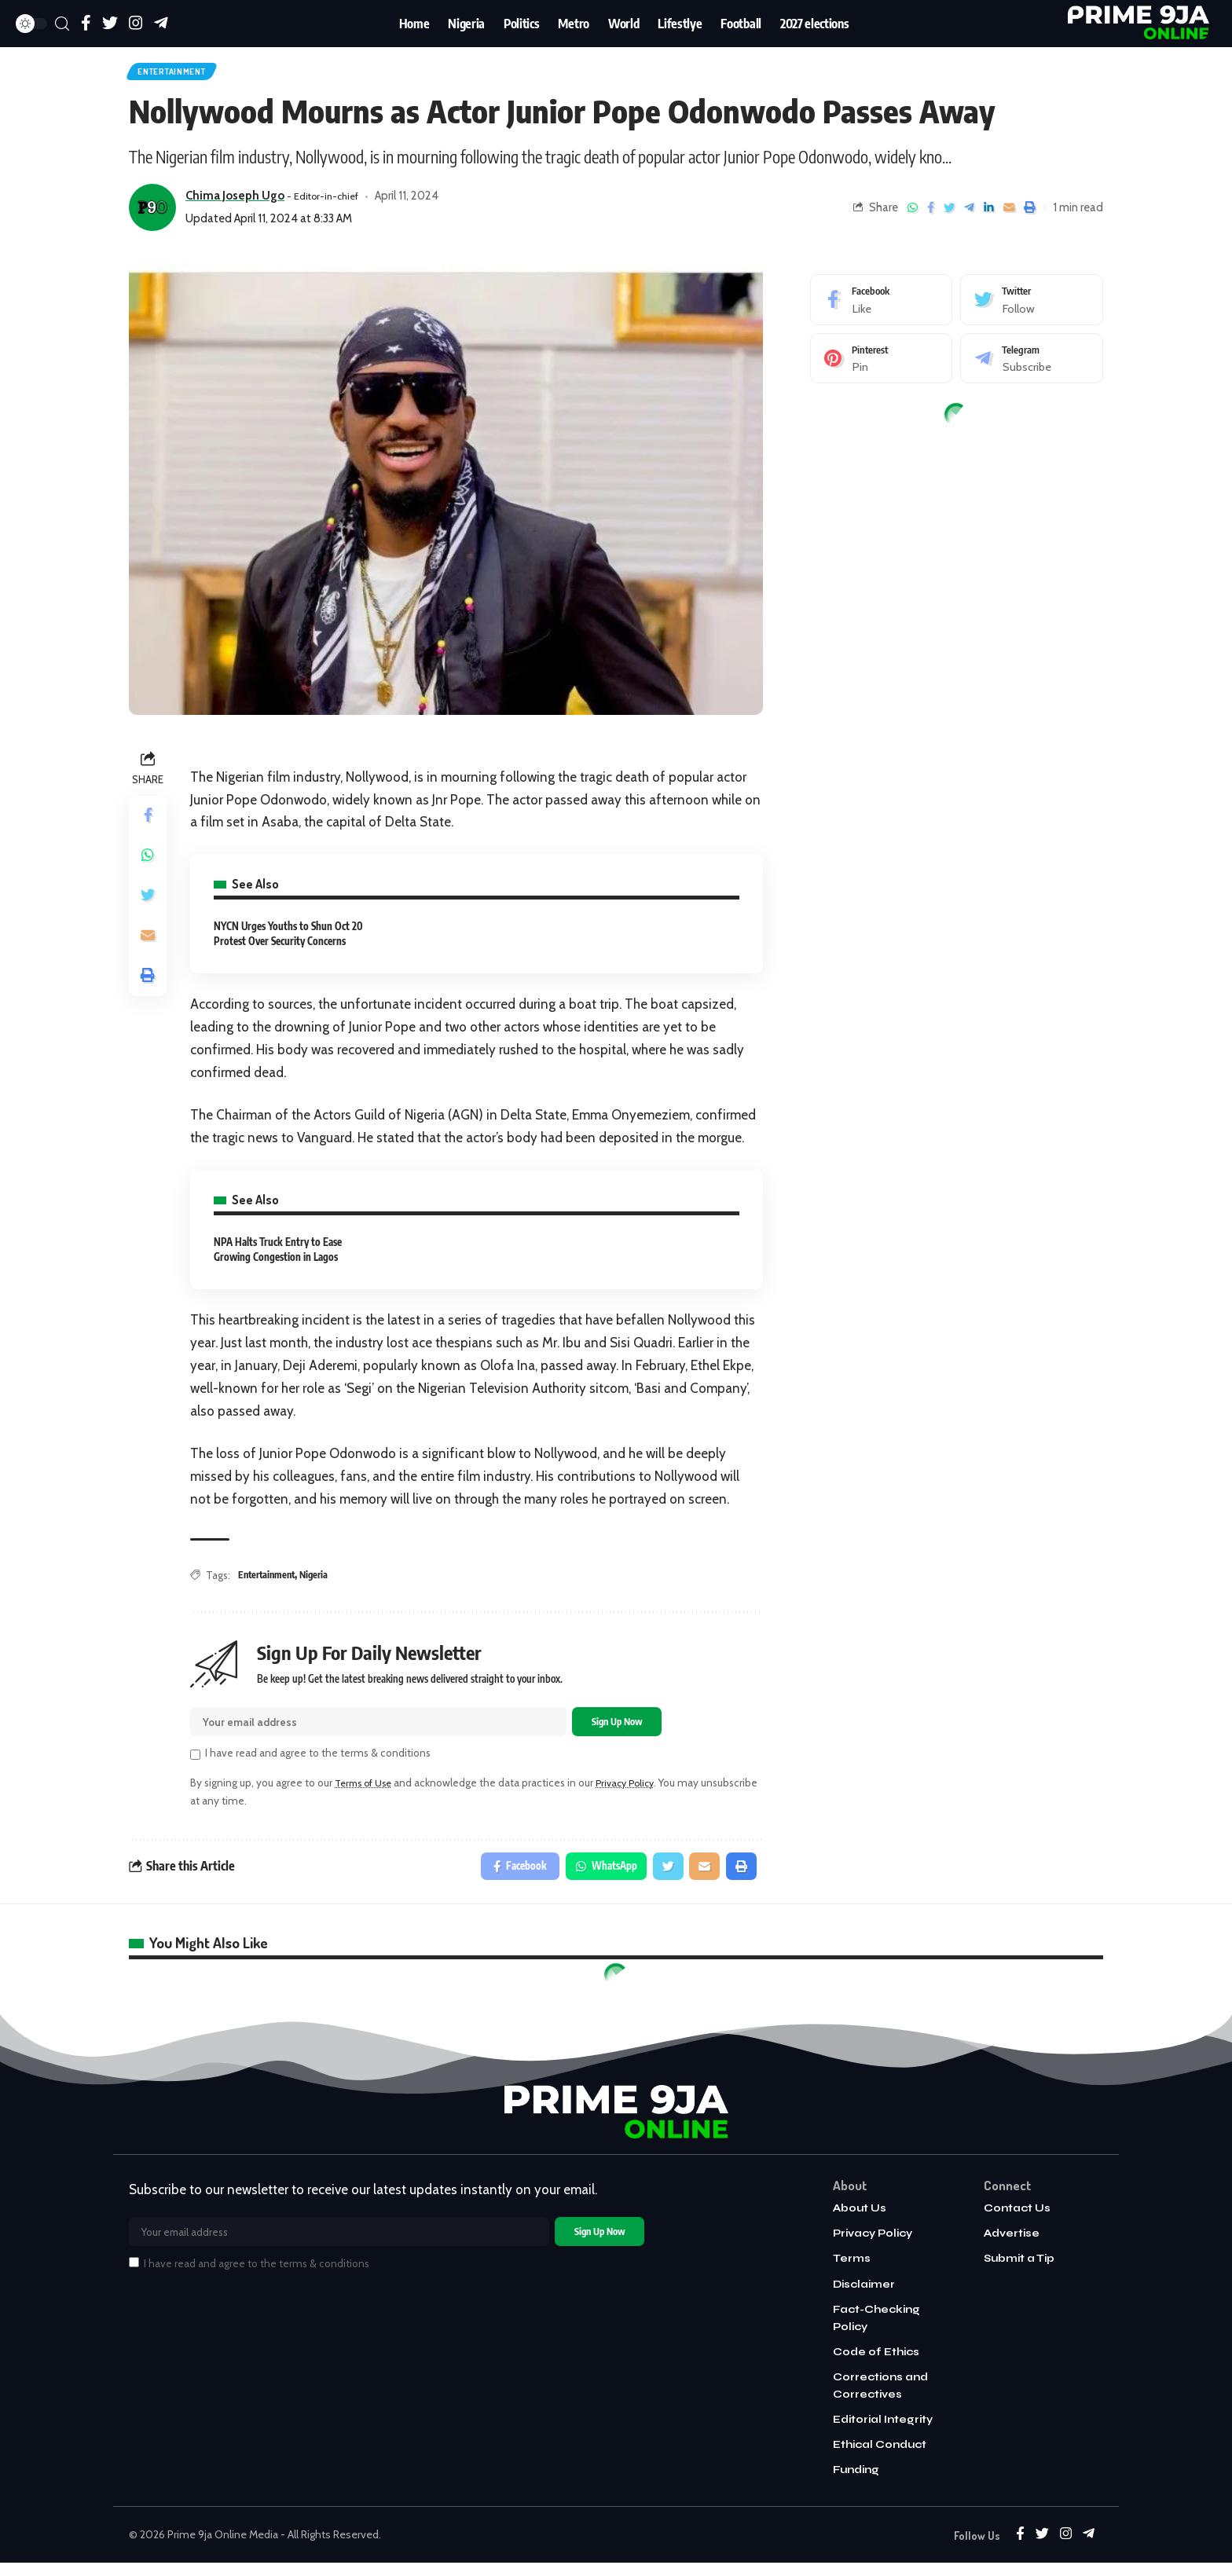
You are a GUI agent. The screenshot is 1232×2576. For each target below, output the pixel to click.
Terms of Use (367, 1792)
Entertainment (182, 74)
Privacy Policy (635, 1792)
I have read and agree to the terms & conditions (318, 1762)
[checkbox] (195, 1764)
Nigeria (320, 1580)
